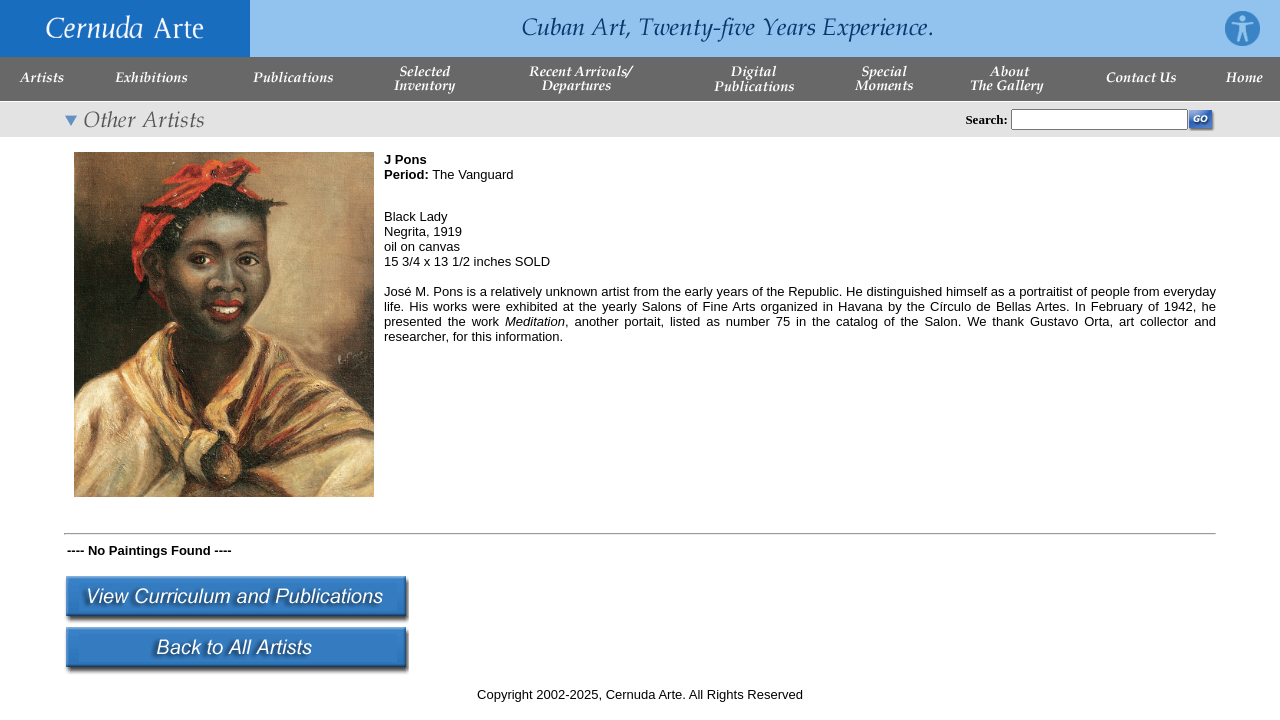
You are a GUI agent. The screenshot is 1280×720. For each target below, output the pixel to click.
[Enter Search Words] (1099, 119)
